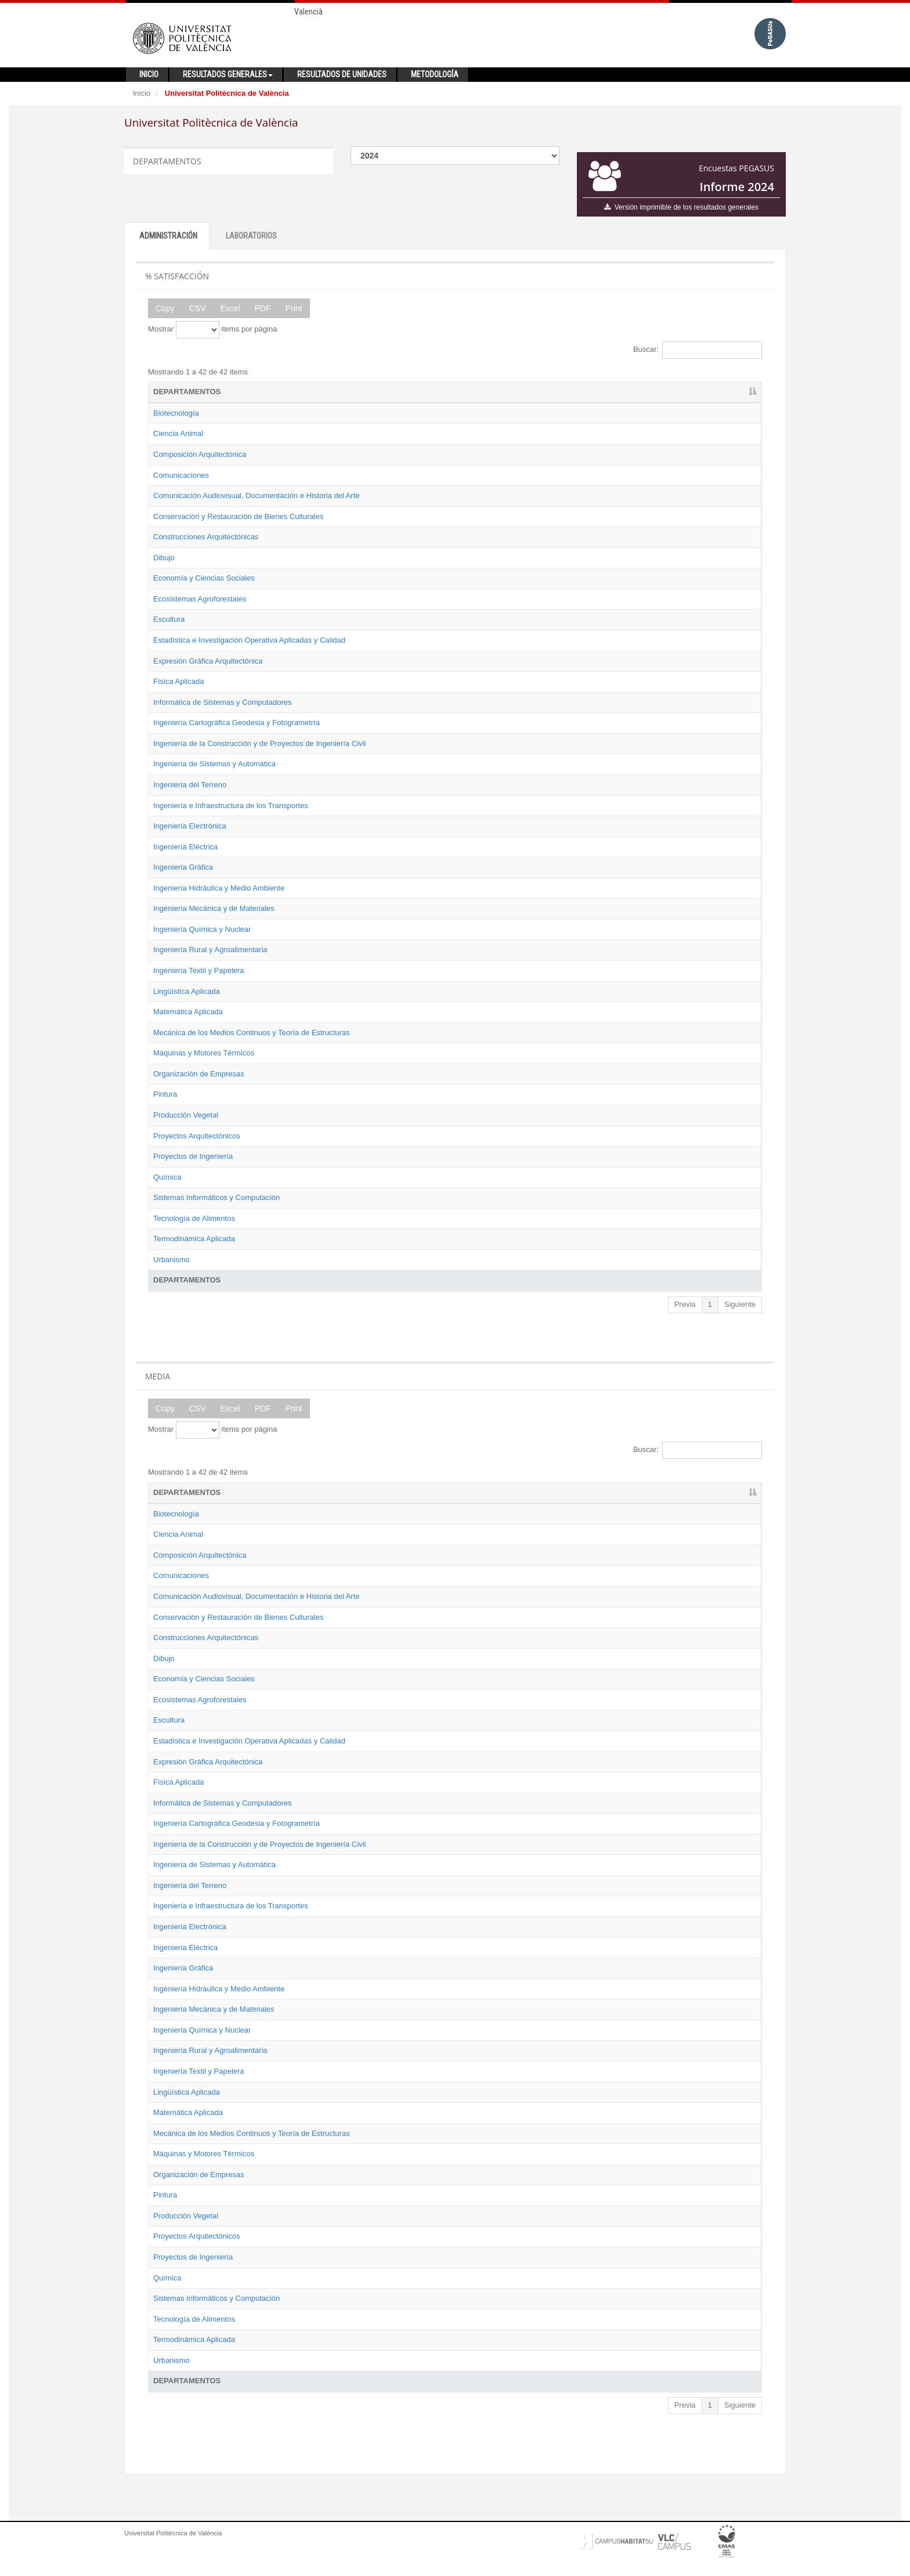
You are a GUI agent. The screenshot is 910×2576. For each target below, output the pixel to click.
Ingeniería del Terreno (189, 784)
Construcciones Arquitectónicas (205, 536)
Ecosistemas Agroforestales (199, 599)
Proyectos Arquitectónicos (196, 1136)
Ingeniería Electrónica (189, 826)
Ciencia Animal (178, 433)
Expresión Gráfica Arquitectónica (208, 661)
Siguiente (740, 1304)
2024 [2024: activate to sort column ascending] (721, 391)
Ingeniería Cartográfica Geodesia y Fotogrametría (236, 722)
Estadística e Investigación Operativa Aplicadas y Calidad (249, 640)
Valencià (308, 11)
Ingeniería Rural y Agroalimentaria (210, 949)
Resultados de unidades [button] (342, 74)
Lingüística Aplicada (186, 991)
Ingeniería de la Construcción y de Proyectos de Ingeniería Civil (259, 743)
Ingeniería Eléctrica (185, 846)
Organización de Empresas (198, 1073)
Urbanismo (171, 1259)
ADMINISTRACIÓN (168, 235)
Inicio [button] (148, 74)
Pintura (165, 1094)
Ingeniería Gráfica (183, 867)
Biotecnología (176, 413)
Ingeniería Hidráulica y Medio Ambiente (218, 888)
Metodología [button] (434, 74)
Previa (685, 1304)
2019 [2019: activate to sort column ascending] (508, 391)
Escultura (169, 619)
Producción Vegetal (185, 1115)
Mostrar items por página (212, 329)
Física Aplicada (178, 681)
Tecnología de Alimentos (194, 1218)
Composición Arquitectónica (199, 454)
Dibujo (164, 557)
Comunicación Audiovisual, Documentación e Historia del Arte (256, 495)
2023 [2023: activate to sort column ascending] (668, 391)
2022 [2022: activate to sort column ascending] (614, 391)
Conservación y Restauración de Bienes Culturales (238, 516)
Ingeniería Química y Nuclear (202, 929)
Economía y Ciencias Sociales (204, 578)
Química (167, 1177)
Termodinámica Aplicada (194, 1238)
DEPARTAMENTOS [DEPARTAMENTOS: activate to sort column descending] (187, 391)
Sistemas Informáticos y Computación (216, 1197)
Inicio (141, 93)
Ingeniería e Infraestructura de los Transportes (230, 805)
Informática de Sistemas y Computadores (222, 702)
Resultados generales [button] (228, 74)
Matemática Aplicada (188, 1011)
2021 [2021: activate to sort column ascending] (561, 391)
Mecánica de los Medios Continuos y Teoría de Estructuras (251, 1032)
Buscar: (697, 350)
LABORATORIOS (251, 235)
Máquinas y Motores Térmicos (203, 1053)
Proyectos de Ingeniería (193, 1156)
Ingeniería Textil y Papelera (198, 970)
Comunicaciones (181, 475)
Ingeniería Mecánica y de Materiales (214, 908)
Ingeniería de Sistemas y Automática (214, 763)
